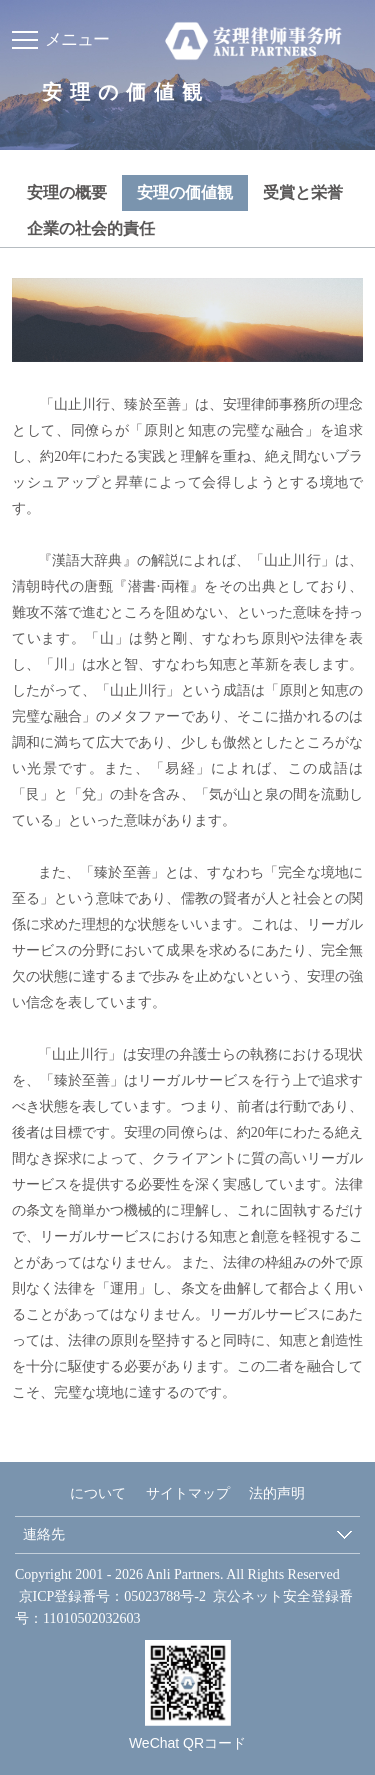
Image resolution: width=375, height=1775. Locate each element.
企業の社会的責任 (91, 228)
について (98, 1493)
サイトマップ (188, 1493)
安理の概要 (67, 192)
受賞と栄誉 (303, 192)
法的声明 (277, 1493)
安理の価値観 (185, 192)
